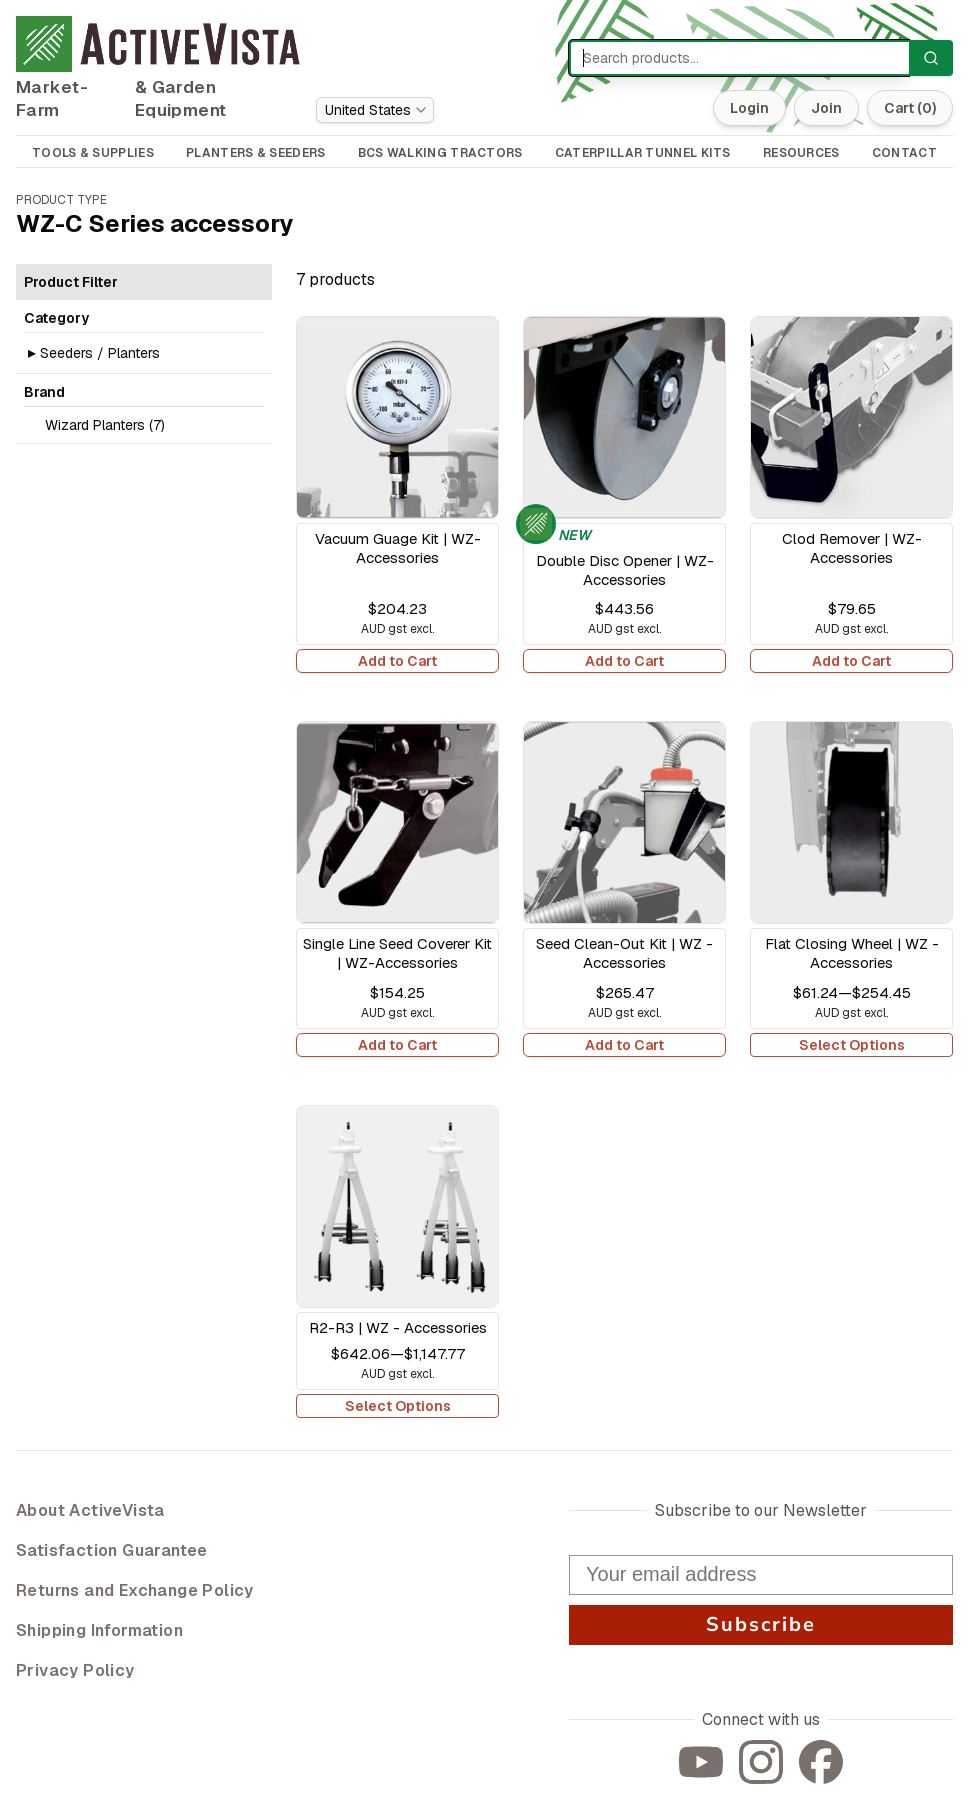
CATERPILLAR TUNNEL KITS (643, 153)
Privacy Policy (75, 1670)
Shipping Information (99, 1630)
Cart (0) (910, 108)
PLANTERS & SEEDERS (255, 153)
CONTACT (904, 153)
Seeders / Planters (100, 353)
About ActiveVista (90, 1510)
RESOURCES (801, 153)
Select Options (852, 1045)
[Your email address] (761, 1575)
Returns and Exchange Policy (135, 1590)
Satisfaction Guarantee (112, 1550)
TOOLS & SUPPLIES (93, 153)
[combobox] (375, 110)
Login (749, 108)
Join (826, 108)
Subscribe (761, 1624)
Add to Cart (397, 661)
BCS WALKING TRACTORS (440, 153)
